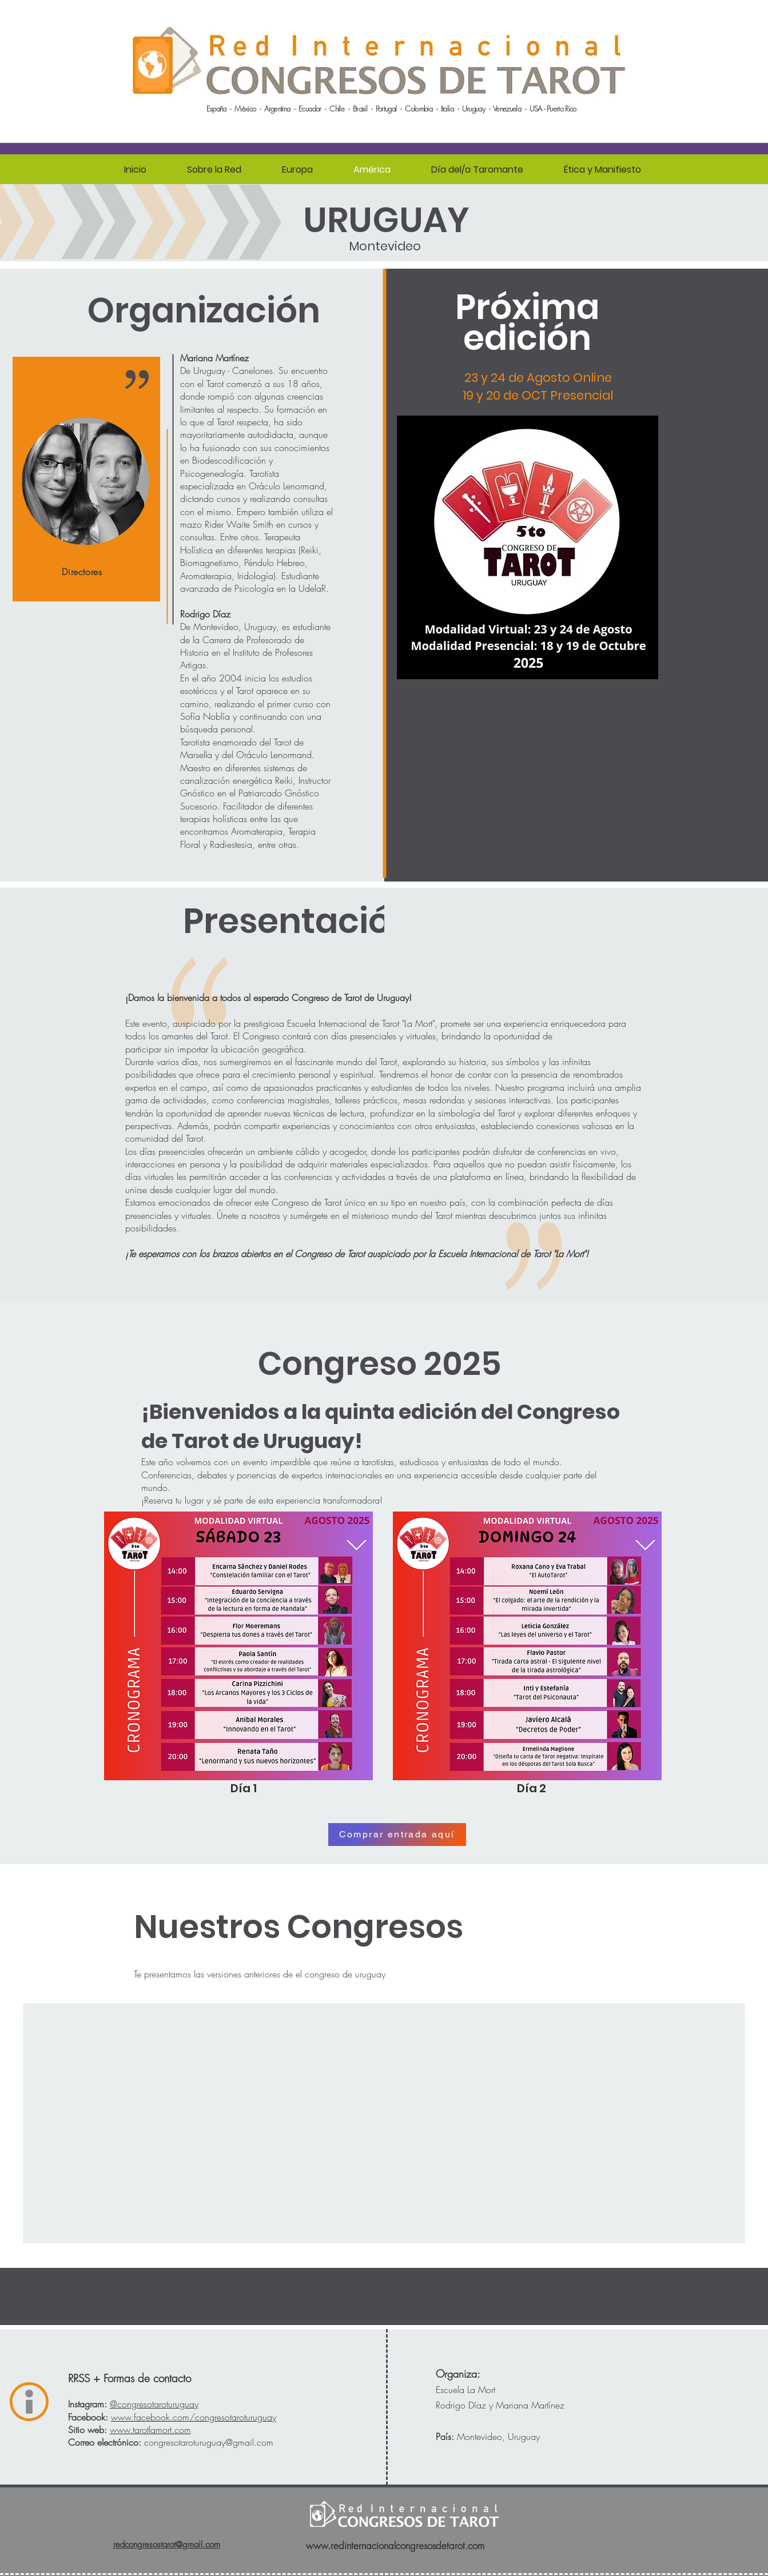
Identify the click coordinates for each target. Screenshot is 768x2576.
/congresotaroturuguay (193, 2417)
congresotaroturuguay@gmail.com (208, 2442)
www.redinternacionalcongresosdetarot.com (395, 2545)
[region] (86, 479)
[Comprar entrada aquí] (397, 1834)
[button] (214, 169)
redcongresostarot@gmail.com (166, 2544)
